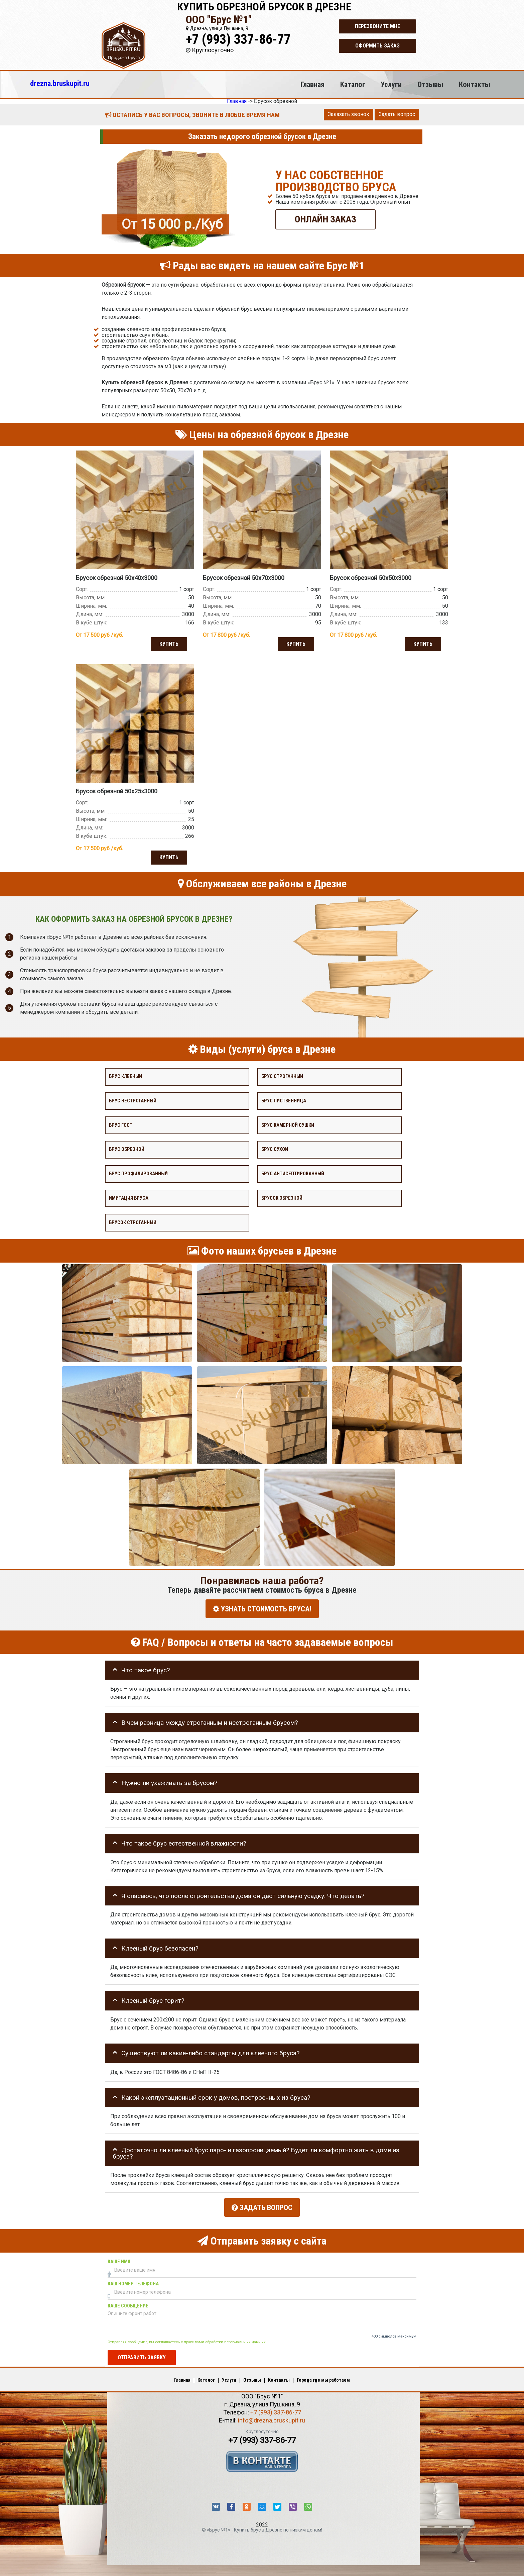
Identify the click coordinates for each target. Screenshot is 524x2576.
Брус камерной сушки (287, 1124)
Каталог (352, 84)
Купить (168, 643)
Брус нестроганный (132, 1100)
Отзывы (430, 84)
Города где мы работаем (323, 2376)
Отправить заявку (142, 2353)
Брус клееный (125, 1076)
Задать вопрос (397, 114)
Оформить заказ (377, 45)
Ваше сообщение (128, 2302)
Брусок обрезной (281, 1197)
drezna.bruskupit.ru (60, 83)
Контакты (474, 84)
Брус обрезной (126, 1149)
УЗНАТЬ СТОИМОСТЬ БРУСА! (262, 1608)
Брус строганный (282, 1076)
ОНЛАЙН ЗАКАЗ (325, 218)
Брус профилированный (138, 1173)
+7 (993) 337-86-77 (238, 39)
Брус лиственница (283, 1100)
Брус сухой (274, 1149)
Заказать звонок (348, 114)
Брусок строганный (132, 1222)
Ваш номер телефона (133, 2280)
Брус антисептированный (292, 1173)
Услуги (391, 84)
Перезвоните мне (377, 26)
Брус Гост (120, 1124)
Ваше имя (119, 2258)
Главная (312, 84)
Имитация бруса (128, 1197)
